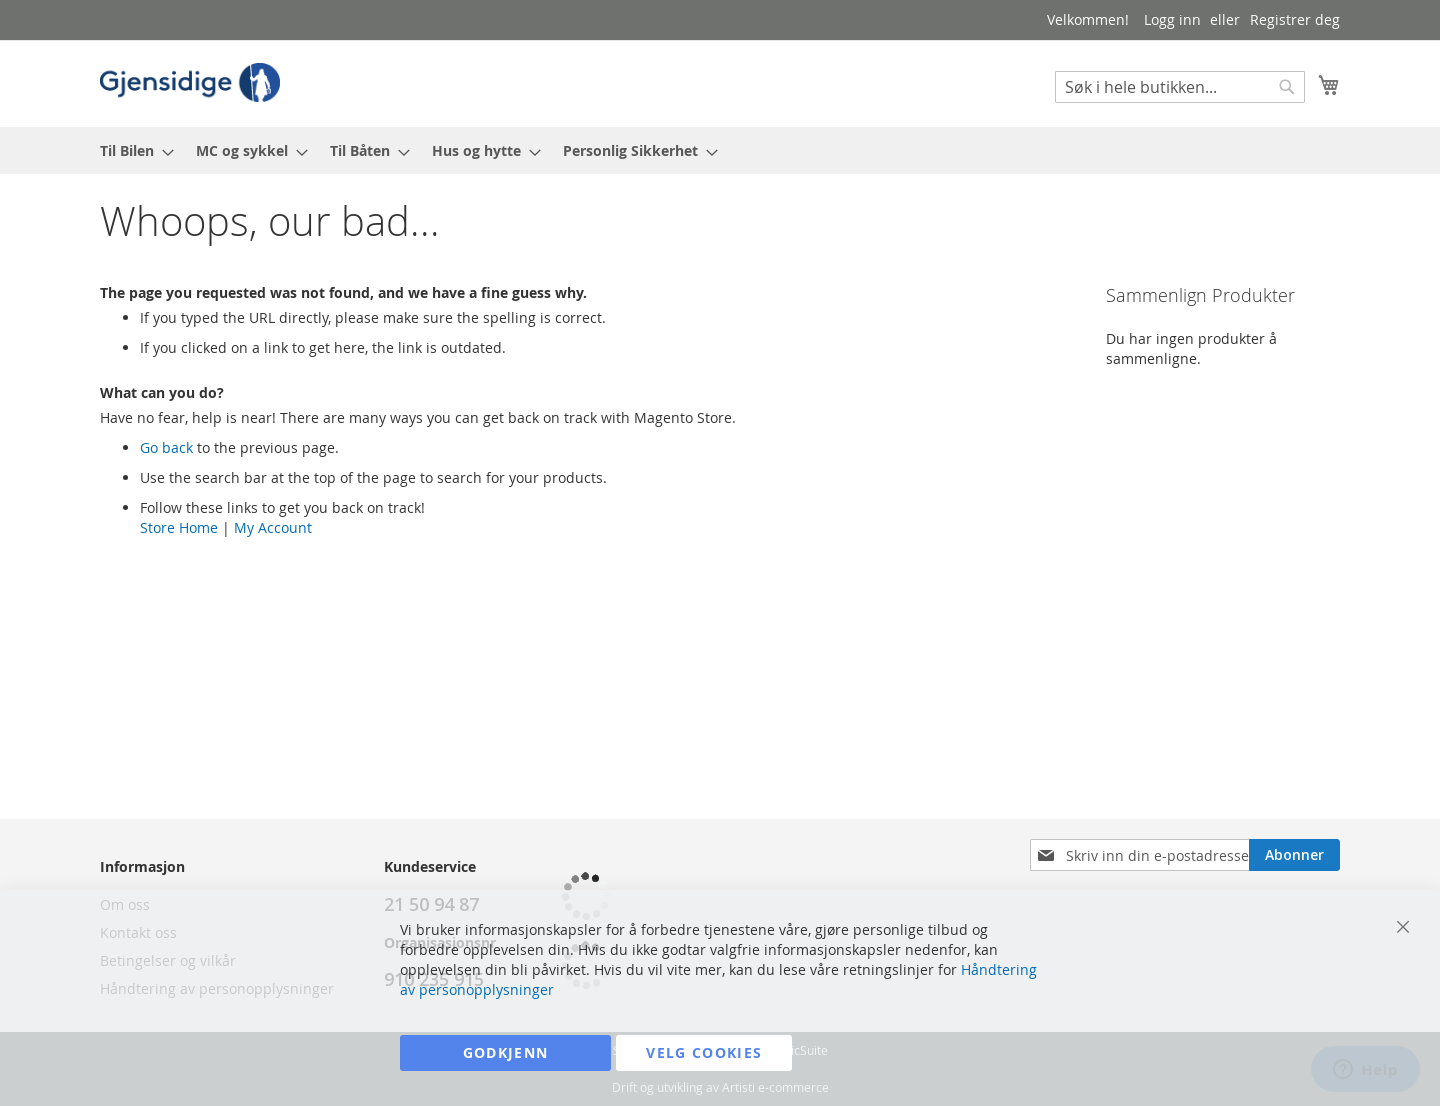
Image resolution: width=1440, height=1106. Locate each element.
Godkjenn (506, 1052)
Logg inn (1172, 19)
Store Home (179, 527)
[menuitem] (131, 150)
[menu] (720, 150)
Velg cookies (704, 1052)
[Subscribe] (1294, 855)
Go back (166, 447)
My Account (273, 527)
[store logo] (190, 82)
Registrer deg (1295, 19)
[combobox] (1180, 87)
